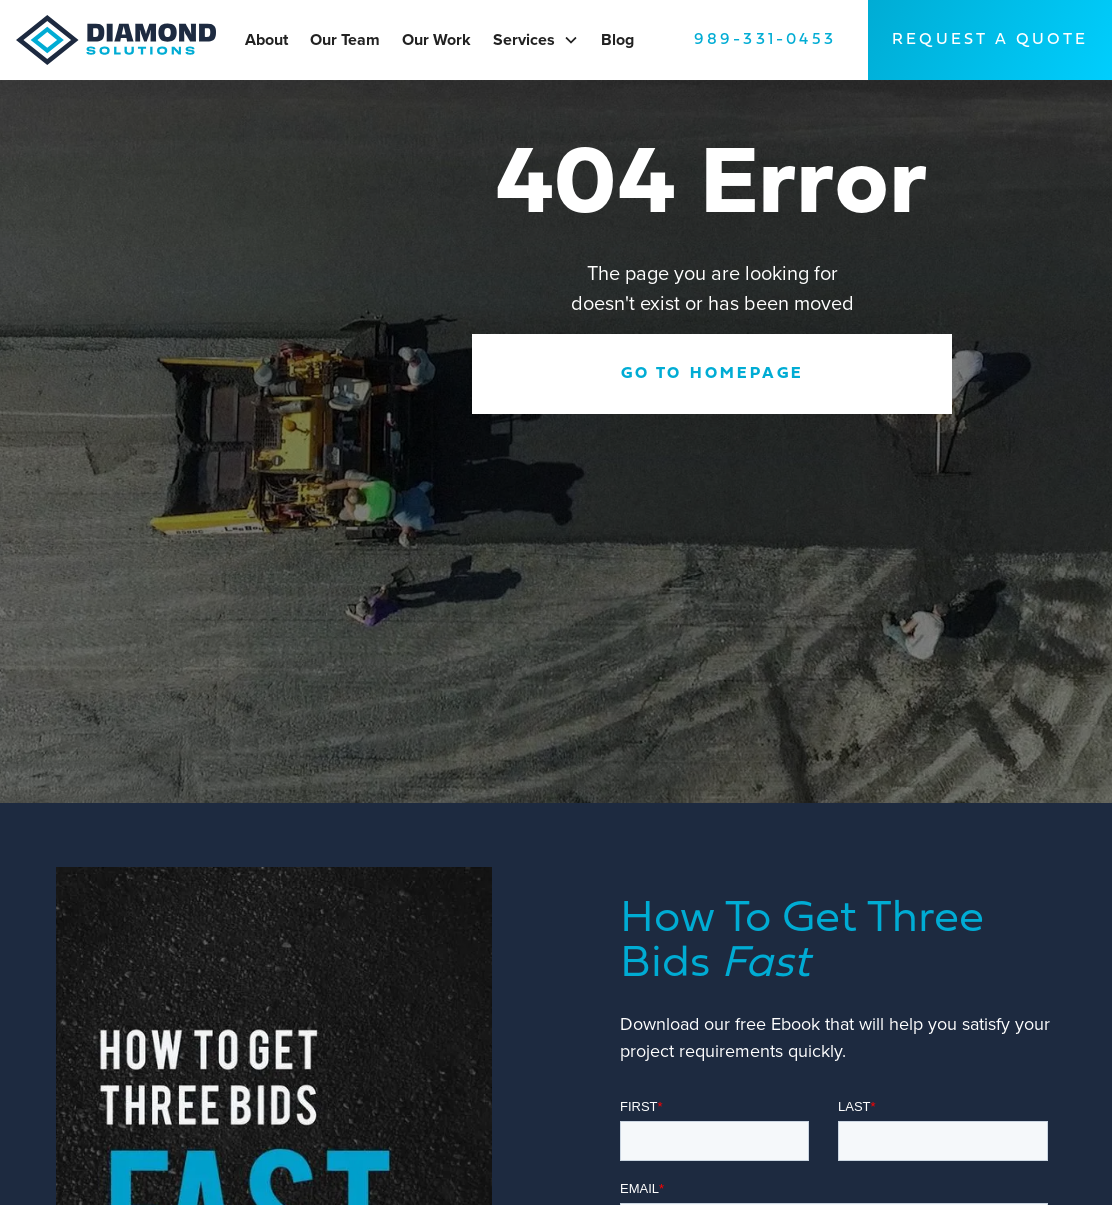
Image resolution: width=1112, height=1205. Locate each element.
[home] (124, 40)
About (266, 39)
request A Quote (990, 40)
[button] (571, 40)
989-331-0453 (765, 40)
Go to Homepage (712, 374)
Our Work (436, 39)
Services (524, 39)
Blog (617, 39)
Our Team (345, 39)
